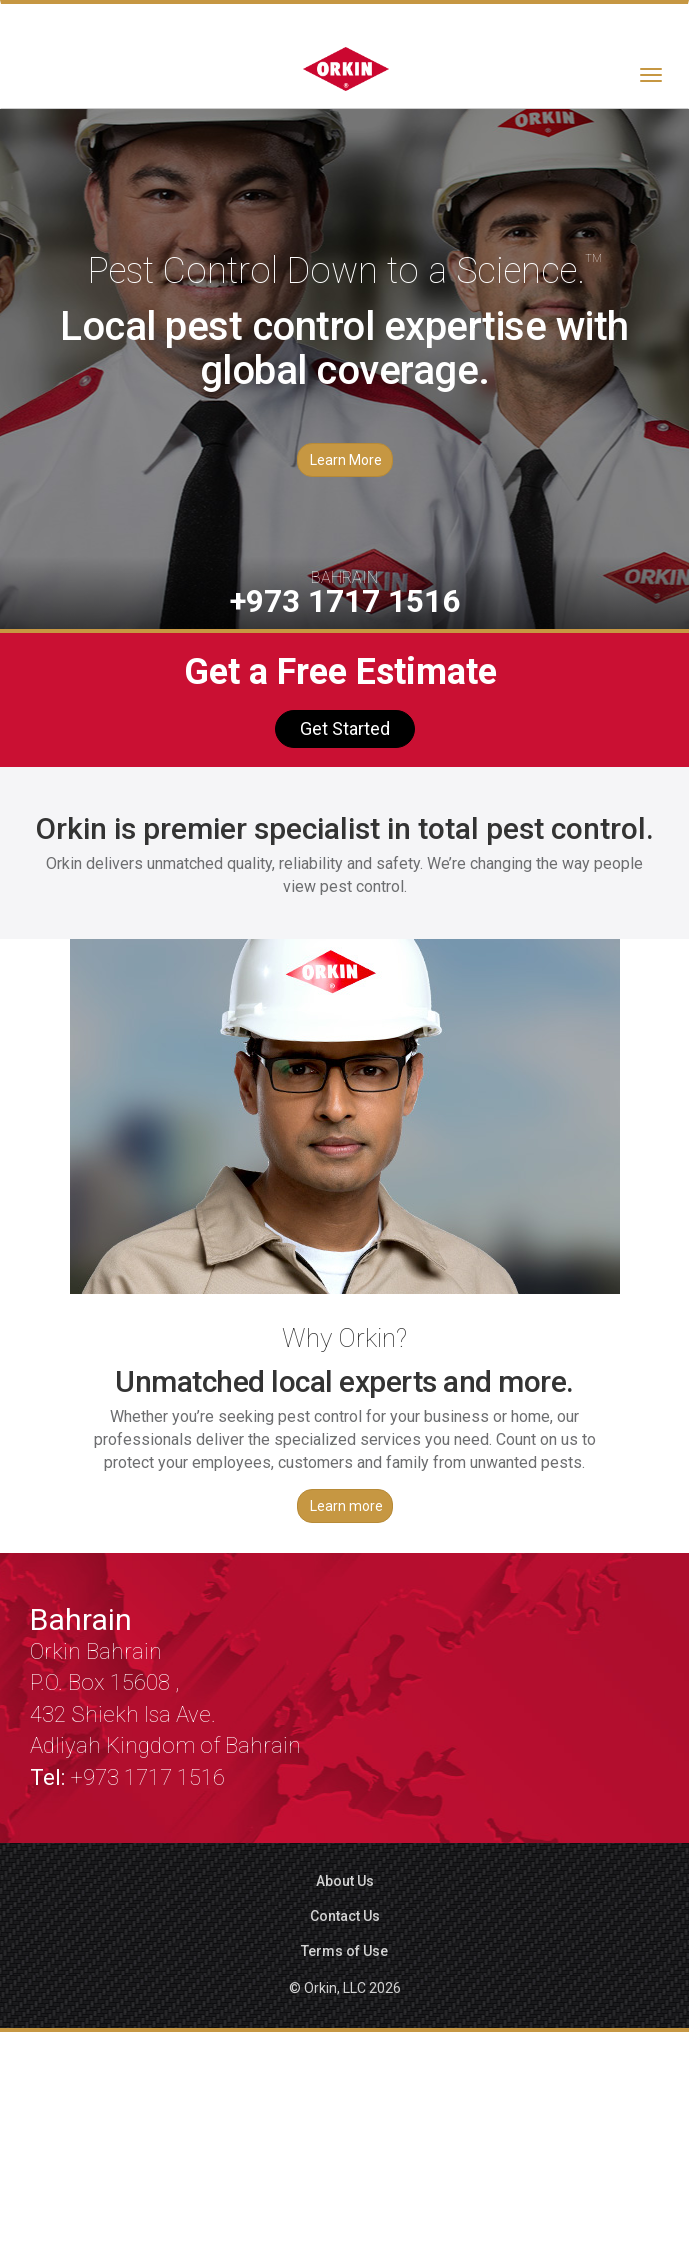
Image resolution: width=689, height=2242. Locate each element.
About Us (345, 1881)
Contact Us (345, 1916)
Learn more (346, 1506)
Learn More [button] (346, 460)
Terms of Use (344, 1951)
